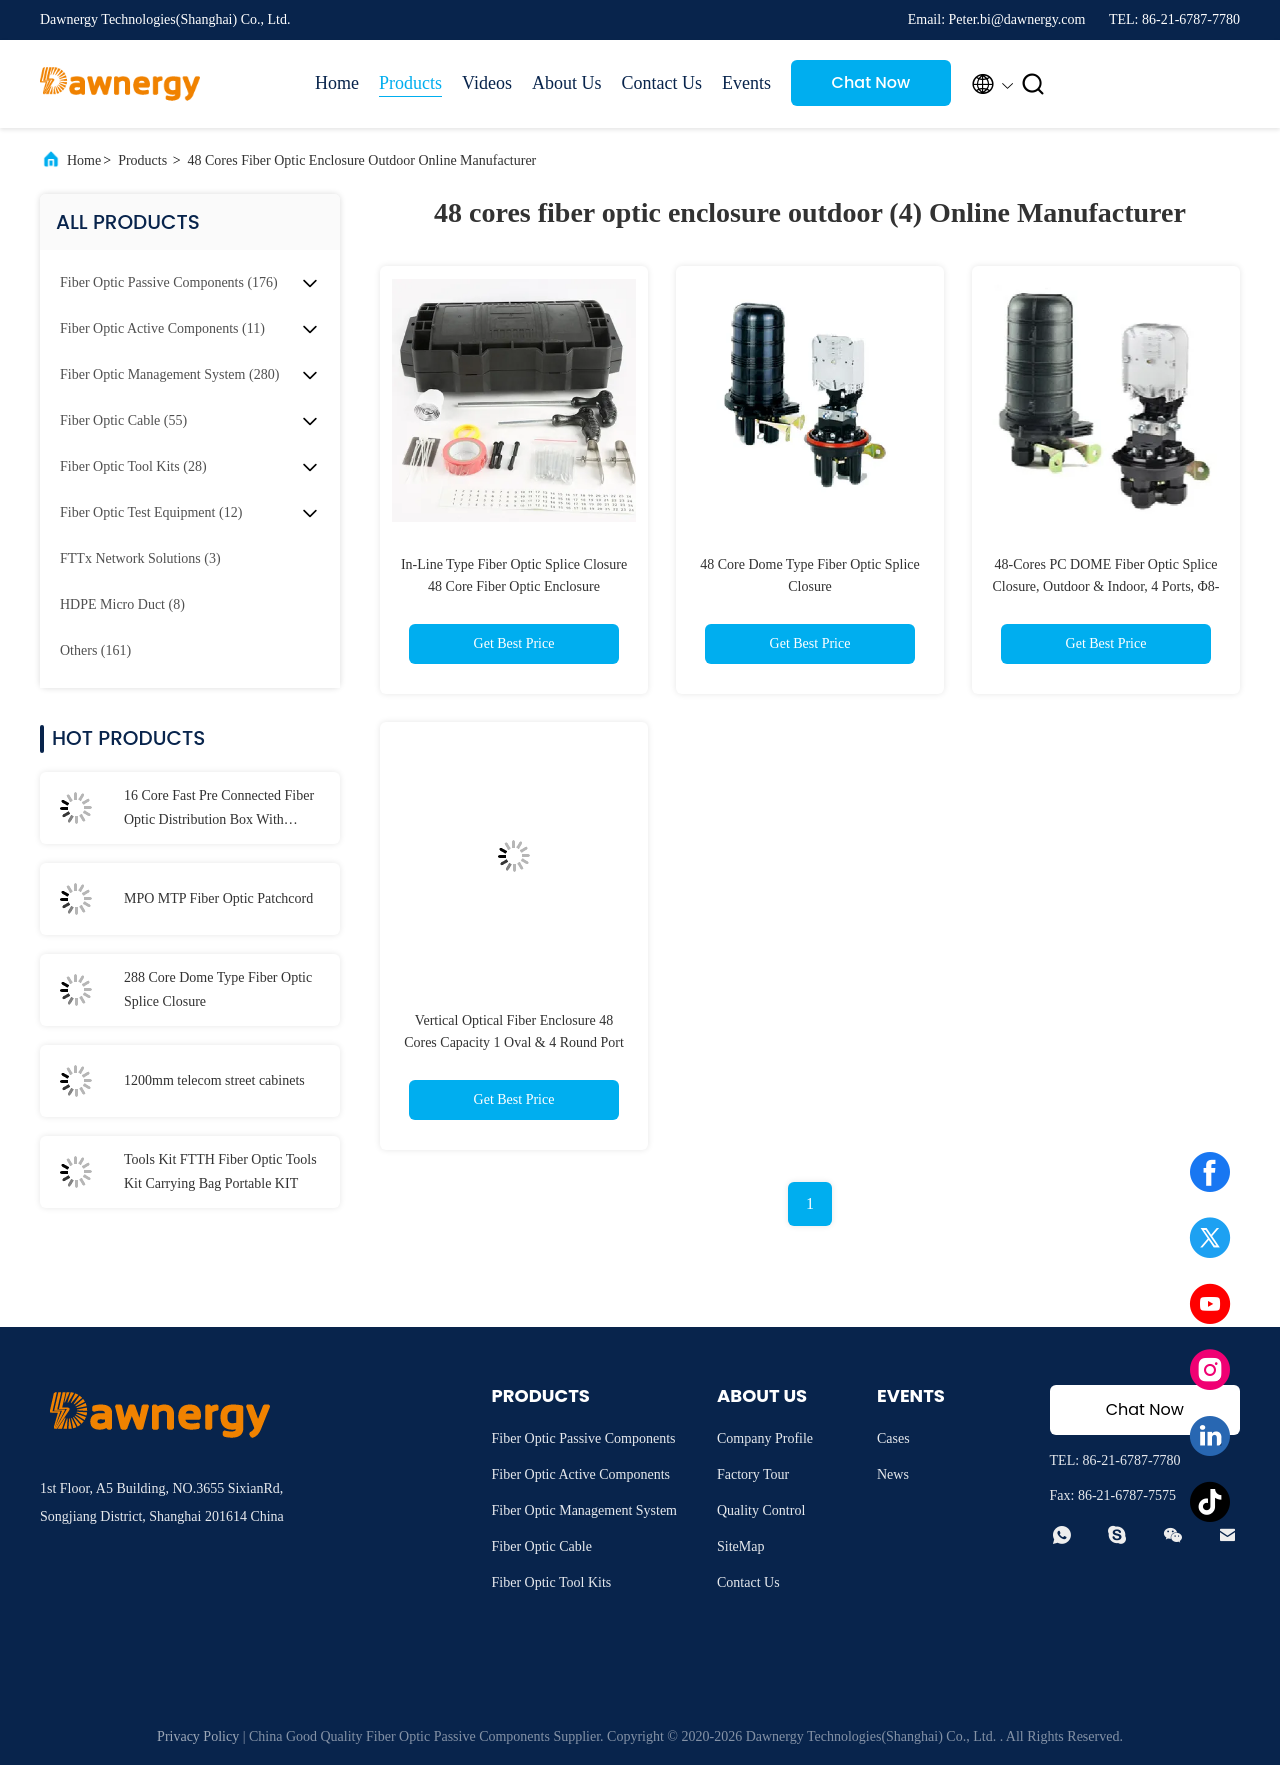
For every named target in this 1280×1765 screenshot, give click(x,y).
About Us (567, 83)
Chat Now (871, 82)
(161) (95, 650)
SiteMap (740, 1546)
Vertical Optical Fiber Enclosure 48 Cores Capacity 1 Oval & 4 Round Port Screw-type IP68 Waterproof (514, 1042)
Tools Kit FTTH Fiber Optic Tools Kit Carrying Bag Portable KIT (220, 1171)
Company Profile (765, 1438)
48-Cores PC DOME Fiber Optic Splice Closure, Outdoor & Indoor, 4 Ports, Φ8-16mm (1105, 586)
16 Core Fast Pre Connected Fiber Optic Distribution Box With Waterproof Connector (219, 810)
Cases (893, 1438)
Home (337, 83)
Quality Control (761, 1510)
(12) (151, 512)
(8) (122, 604)
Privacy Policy (198, 1736)
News (893, 1474)
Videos (487, 83)
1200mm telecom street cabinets (214, 1080)
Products (410, 83)
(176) (169, 282)
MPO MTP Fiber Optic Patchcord (218, 898)
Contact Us (661, 83)
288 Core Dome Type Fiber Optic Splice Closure (218, 989)
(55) (123, 420)
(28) (133, 466)
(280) (169, 374)
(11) (162, 328)
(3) (140, 558)
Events (746, 83)
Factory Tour (753, 1474)
